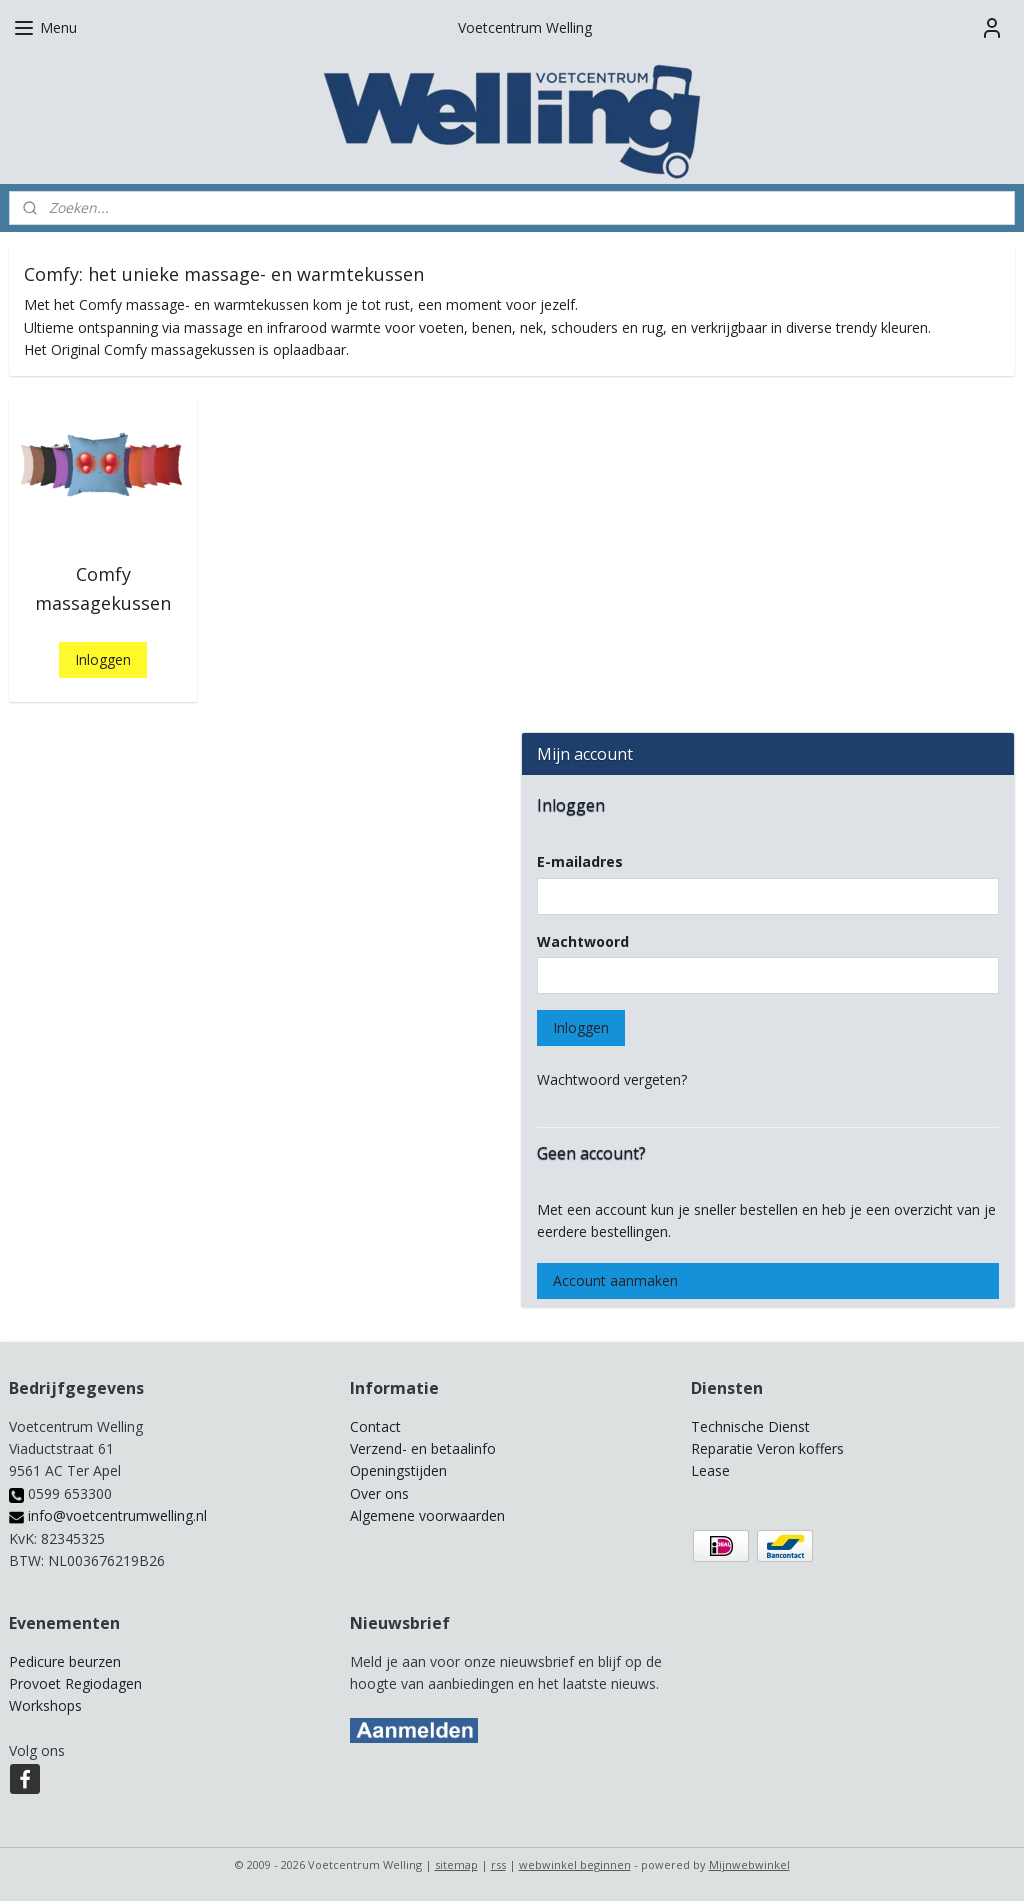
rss (498, 1864)
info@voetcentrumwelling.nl (108, 1515)
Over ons (379, 1493)
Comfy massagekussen (103, 588)
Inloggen (103, 659)
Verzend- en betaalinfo (423, 1448)
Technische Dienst (750, 1426)
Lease (710, 1470)
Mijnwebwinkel (749, 1864)
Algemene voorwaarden (427, 1515)
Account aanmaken (615, 1280)
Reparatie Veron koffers (767, 1448)
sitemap (456, 1864)
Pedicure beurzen (65, 1661)
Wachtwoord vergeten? (612, 1079)
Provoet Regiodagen (75, 1683)
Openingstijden (398, 1470)
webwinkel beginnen (575, 1864)
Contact (375, 1426)
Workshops (45, 1705)
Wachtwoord (583, 941)
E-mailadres (580, 861)
